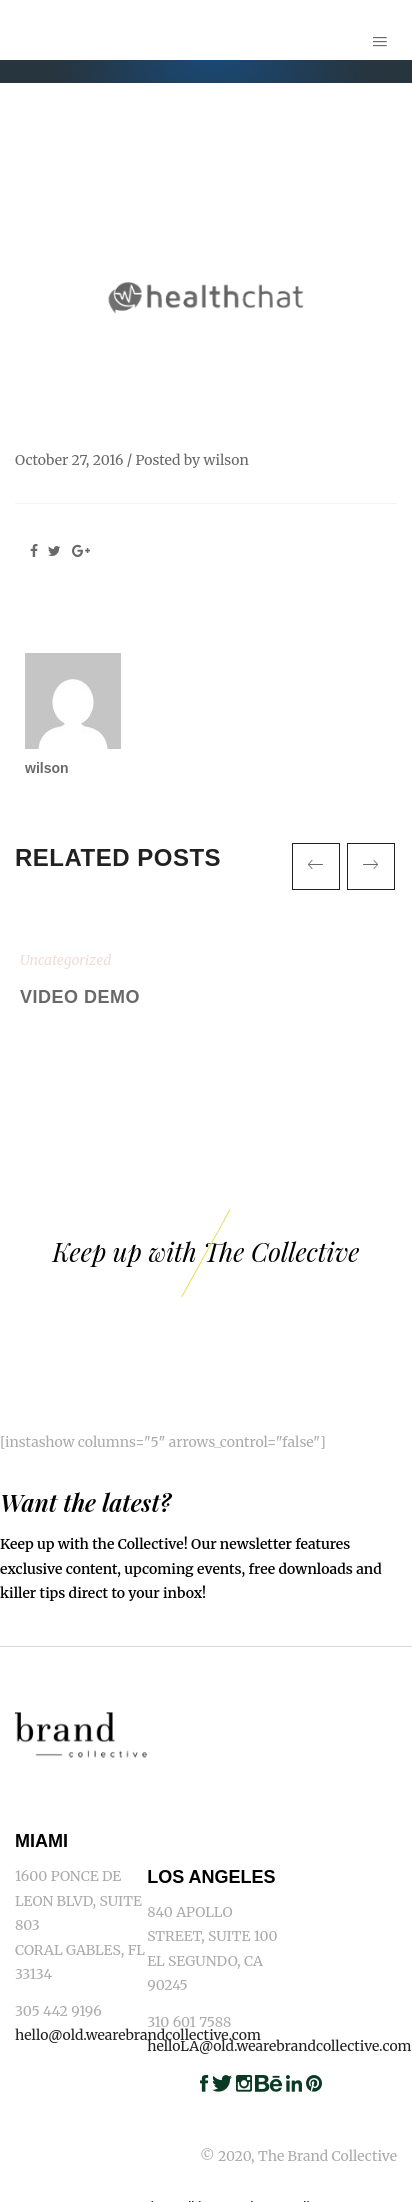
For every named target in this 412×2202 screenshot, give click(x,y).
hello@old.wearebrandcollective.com (138, 2035)
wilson (226, 460)
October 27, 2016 (69, 460)
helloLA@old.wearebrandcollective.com (279, 2046)
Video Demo (80, 997)
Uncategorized (65, 960)
